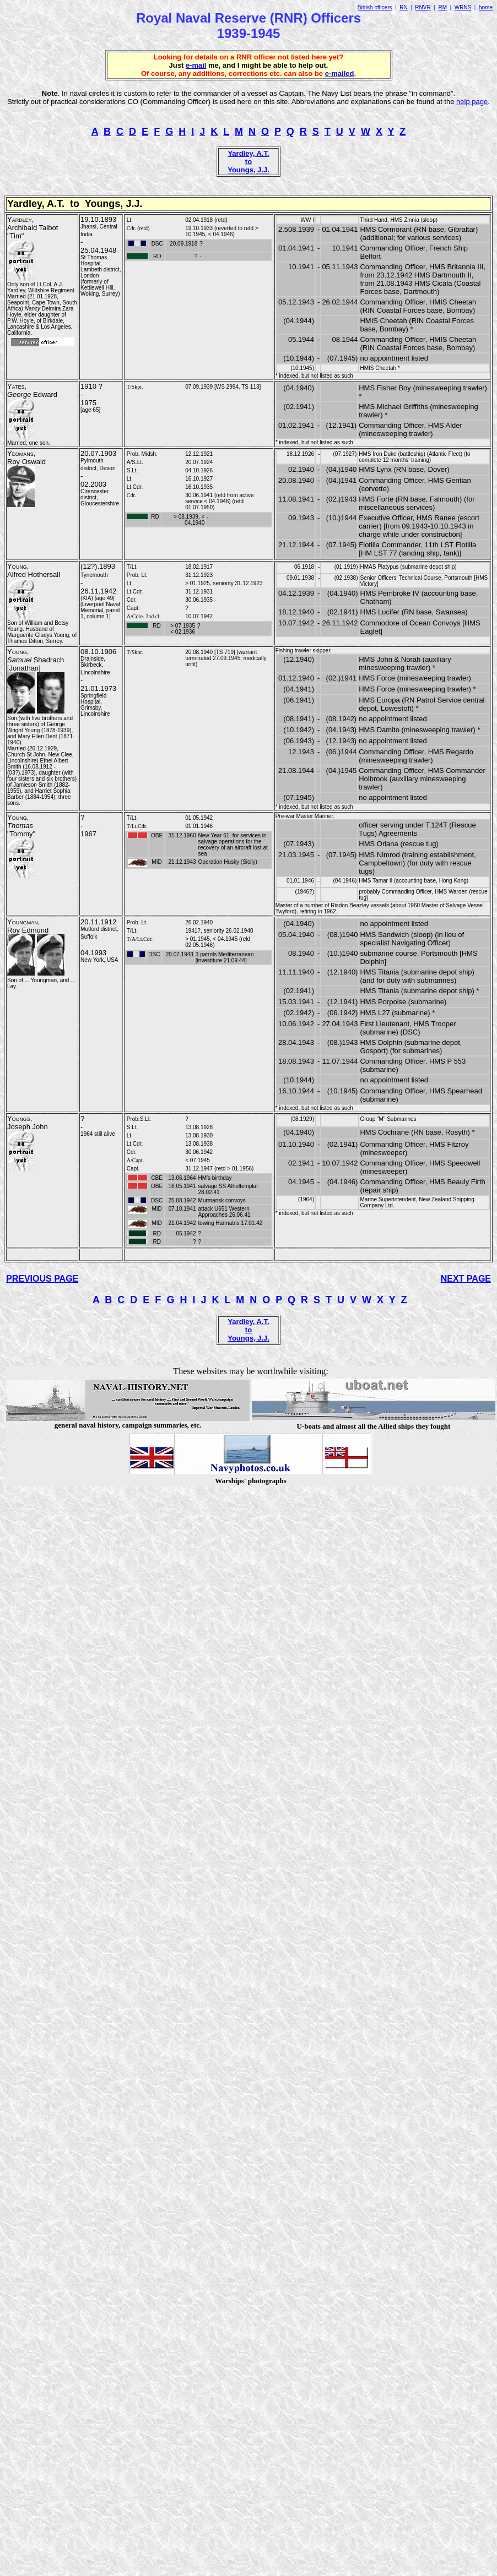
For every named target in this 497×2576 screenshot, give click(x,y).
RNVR (422, 7)
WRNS (463, 7)
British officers (375, 7)
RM (442, 7)
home (486, 7)
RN (403, 7)
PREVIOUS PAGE (42, 1278)
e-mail (196, 65)
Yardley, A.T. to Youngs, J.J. (248, 161)
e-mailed (339, 73)
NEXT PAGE (466, 1278)
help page (472, 101)
